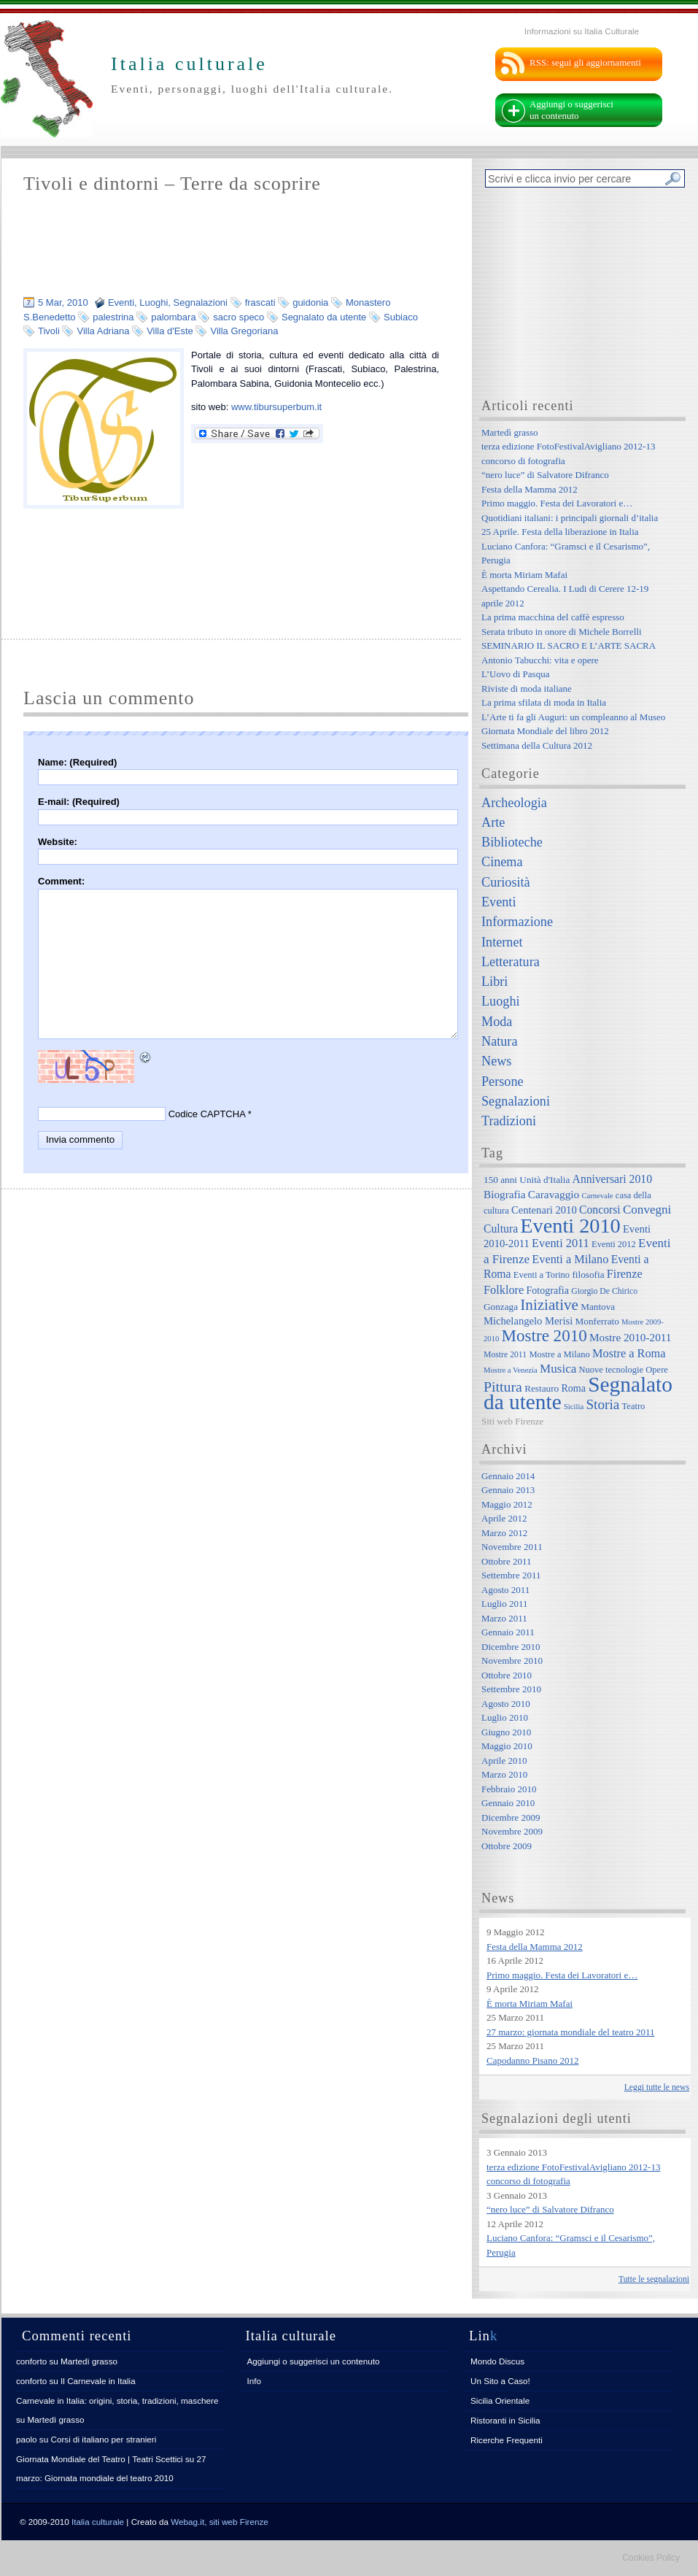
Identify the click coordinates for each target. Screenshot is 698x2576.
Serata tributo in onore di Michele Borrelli (561, 631)
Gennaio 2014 (508, 1475)
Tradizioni (508, 1121)
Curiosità (505, 882)
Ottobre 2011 (506, 1561)
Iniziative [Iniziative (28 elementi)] (549, 1305)
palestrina (113, 317)
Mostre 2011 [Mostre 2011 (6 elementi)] (505, 1355)
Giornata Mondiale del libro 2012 (545, 730)
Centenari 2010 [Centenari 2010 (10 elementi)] (544, 1210)
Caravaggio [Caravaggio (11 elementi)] (553, 1194)
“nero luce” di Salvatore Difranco (545, 474)
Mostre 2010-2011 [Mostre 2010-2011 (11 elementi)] (630, 1337)
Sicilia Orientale (500, 2400)
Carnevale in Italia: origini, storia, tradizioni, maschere (117, 2400)
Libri (494, 981)
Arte (493, 822)
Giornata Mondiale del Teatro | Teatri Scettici (99, 2459)
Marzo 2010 (504, 1774)
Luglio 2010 (504, 1717)
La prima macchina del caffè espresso (552, 617)
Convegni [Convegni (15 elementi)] (647, 1209)
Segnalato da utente (324, 317)
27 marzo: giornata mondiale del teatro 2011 (570, 2032)
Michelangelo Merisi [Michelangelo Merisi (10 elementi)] (528, 1321)
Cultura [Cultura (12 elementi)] (501, 1228)
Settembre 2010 (511, 1689)
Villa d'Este (170, 330)
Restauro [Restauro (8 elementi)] (541, 1388)
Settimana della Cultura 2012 (536, 745)
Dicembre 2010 (510, 1646)
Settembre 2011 (510, 1575)
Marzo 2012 (504, 1532)
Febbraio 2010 (508, 1788)
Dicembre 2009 (510, 1817)
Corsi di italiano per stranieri (103, 2439)
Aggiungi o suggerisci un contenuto (571, 110)
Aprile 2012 (504, 1518)
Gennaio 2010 (508, 1802)
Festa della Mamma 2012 (529, 489)
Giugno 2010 (506, 1732)
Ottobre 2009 (506, 1845)
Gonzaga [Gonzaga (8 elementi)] (501, 1306)
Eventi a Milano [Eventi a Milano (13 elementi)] (570, 1259)
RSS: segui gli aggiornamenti (585, 62)
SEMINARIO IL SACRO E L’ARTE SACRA (568, 645)
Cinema (502, 862)
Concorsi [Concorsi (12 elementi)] (600, 1209)
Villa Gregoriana (244, 330)
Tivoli (49, 330)
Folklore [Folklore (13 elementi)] (504, 1290)
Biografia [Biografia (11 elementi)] (505, 1194)
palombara (173, 317)
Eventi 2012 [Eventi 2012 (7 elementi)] (614, 1244)
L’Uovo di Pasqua (515, 673)
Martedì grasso (509, 432)
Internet (502, 942)
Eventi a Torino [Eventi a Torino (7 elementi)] (541, 1275)
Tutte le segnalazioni (653, 2279)
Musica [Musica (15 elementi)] (558, 1369)
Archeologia (514, 802)
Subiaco (401, 317)
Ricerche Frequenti (506, 2440)
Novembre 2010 (512, 1660)
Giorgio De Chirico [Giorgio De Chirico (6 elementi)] (604, 1291)
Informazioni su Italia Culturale (581, 31)
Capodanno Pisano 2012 (532, 2060)
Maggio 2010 (506, 1745)
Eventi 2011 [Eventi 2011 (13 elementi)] (560, 1243)
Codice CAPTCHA (206, 1113)
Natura (499, 1041)
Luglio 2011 (504, 1603)
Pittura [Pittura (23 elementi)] (503, 1386)
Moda (496, 1021)
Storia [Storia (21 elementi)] (602, 1404)
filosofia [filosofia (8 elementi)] (588, 1274)
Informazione (517, 921)
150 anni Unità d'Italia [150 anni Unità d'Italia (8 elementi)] (527, 1179)
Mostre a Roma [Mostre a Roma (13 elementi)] (629, 1353)
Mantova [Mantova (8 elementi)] (598, 1306)
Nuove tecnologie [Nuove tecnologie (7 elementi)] (611, 1370)
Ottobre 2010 (506, 1675)
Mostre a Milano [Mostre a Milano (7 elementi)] (559, 1354)
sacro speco (238, 317)
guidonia (310, 302)
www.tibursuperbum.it (276, 406)
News (496, 1061)
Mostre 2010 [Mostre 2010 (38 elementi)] (544, 1335)
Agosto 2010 (505, 1703)
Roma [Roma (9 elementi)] (573, 1388)
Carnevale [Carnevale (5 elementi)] (597, 1196)
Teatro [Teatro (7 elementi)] (633, 1406)
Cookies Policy (651, 2558)
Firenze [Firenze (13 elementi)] (625, 1274)
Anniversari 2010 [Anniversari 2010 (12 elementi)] (612, 1179)
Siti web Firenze (512, 1421)
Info (254, 2381)
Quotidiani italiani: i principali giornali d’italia (569, 517)
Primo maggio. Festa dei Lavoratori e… (556, 503)
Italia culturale (97, 2521)
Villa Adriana (103, 330)
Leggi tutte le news (656, 2087)
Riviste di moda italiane (526, 688)
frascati (260, 302)
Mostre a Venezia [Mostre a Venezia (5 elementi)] (511, 1370)
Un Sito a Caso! (500, 2381)
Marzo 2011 (504, 1618)
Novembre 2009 (512, 1831)
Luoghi (153, 302)
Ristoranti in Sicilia (505, 2420)
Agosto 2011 (505, 1589)
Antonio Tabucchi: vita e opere (540, 660)
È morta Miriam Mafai (524, 574)
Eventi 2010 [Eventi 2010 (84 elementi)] (570, 1225)
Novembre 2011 (512, 1546)
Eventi (121, 302)
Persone (502, 1081)
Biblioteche (512, 842)
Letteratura (510, 962)
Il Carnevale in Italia (98, 2381)
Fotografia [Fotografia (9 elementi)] (548, 1290)
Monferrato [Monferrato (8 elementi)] (597, 1321)
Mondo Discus (497, 2361)
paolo (26, 2439)
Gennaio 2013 (508, 1489)
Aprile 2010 (504, 1760)
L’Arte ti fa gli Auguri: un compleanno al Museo (573, 717)
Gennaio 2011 (508, 1632)
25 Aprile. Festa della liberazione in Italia (560, 531)
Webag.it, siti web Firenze (219, 2521)
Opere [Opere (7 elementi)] (656, 1370)
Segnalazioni (201, 302)
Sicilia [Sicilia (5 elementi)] (573, 1407)
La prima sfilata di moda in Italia (543, 702)
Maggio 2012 (506, 1504)
